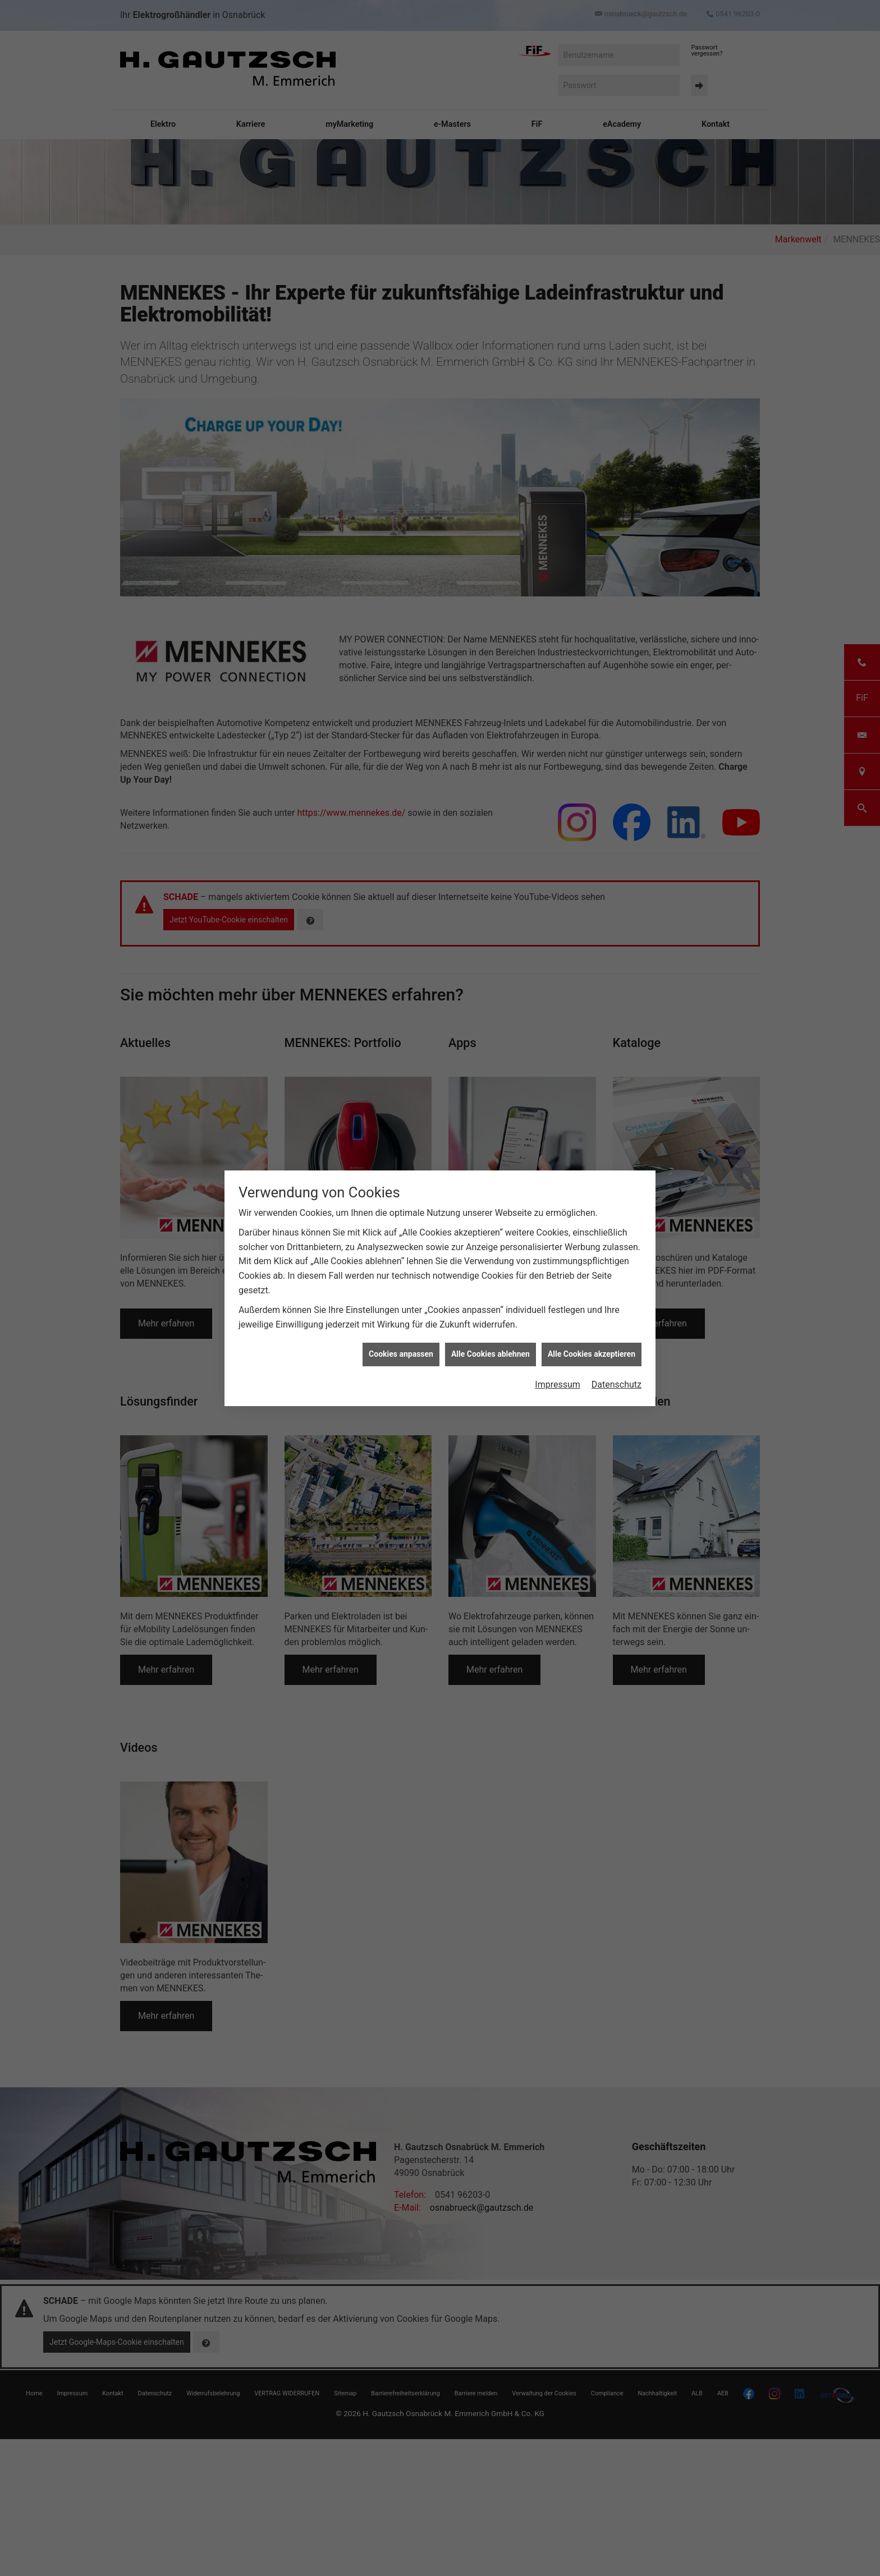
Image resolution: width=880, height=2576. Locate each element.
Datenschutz (616, 1384)
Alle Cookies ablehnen (490, 1353)
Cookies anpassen (401, 1353)
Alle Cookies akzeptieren (591, 1353)
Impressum (557, 1384)
